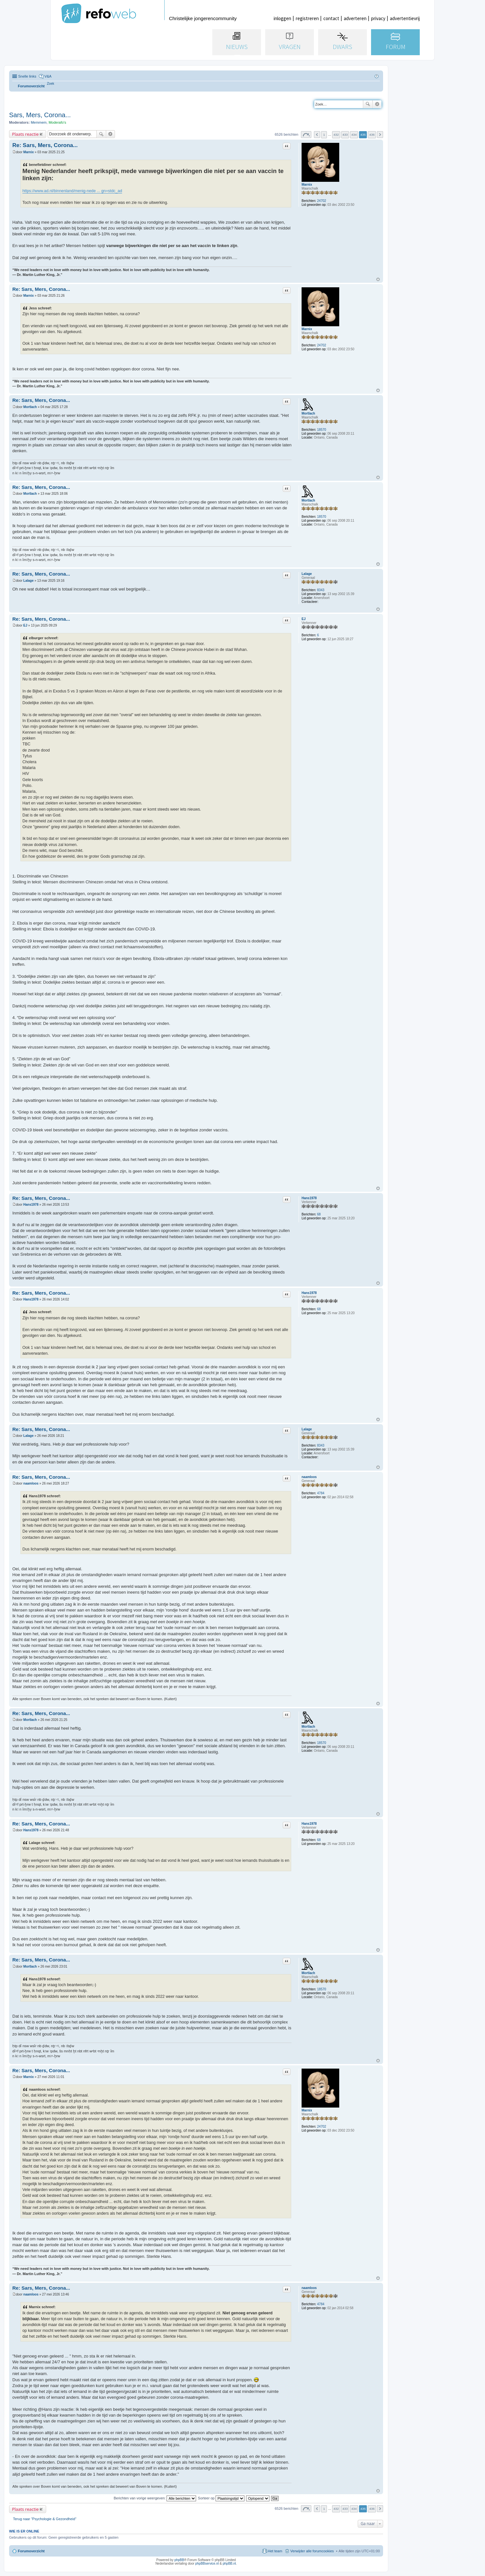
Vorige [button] (317, 134)
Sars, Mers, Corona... (40, 114)
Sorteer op (221, 2498)
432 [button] (336, 134)
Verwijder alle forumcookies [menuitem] (312, 2551)
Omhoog (378, 279)
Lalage (307, 574)
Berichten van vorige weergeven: (155, 2498)
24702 (321, 201)
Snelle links (27, 76)
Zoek (368, 104)
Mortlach (308, 413)
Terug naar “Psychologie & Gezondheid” (44, 2519)
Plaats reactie (25, 134)
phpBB (179, 2560)
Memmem (39, 122)
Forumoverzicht (31, 2551)
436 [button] (371, 134)
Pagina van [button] (306, 134)
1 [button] (324, 134)
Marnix (307, 184)
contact (331, 18)
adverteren (355, 18)
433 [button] (345, 134)
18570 (321, 429)
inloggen (282, 18)
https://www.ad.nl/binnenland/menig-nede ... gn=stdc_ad (72, 191)
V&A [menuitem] (48, 76)
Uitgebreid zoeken (377, 104)
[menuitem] (50, 83)
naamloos (309, 1477)
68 (319, 1214)
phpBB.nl (229, 2563)
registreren (307, 18)
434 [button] (353, 134)
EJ (303, 619)
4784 (320, 1493)
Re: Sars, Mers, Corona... (45, 145)
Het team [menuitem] (275, 2551)
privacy (378, 18)
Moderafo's (57, 122)
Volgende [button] (380, 134)
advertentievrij (405, 18)
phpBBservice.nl (206, 2563)
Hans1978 (309, 1198)
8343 (320, 590)
